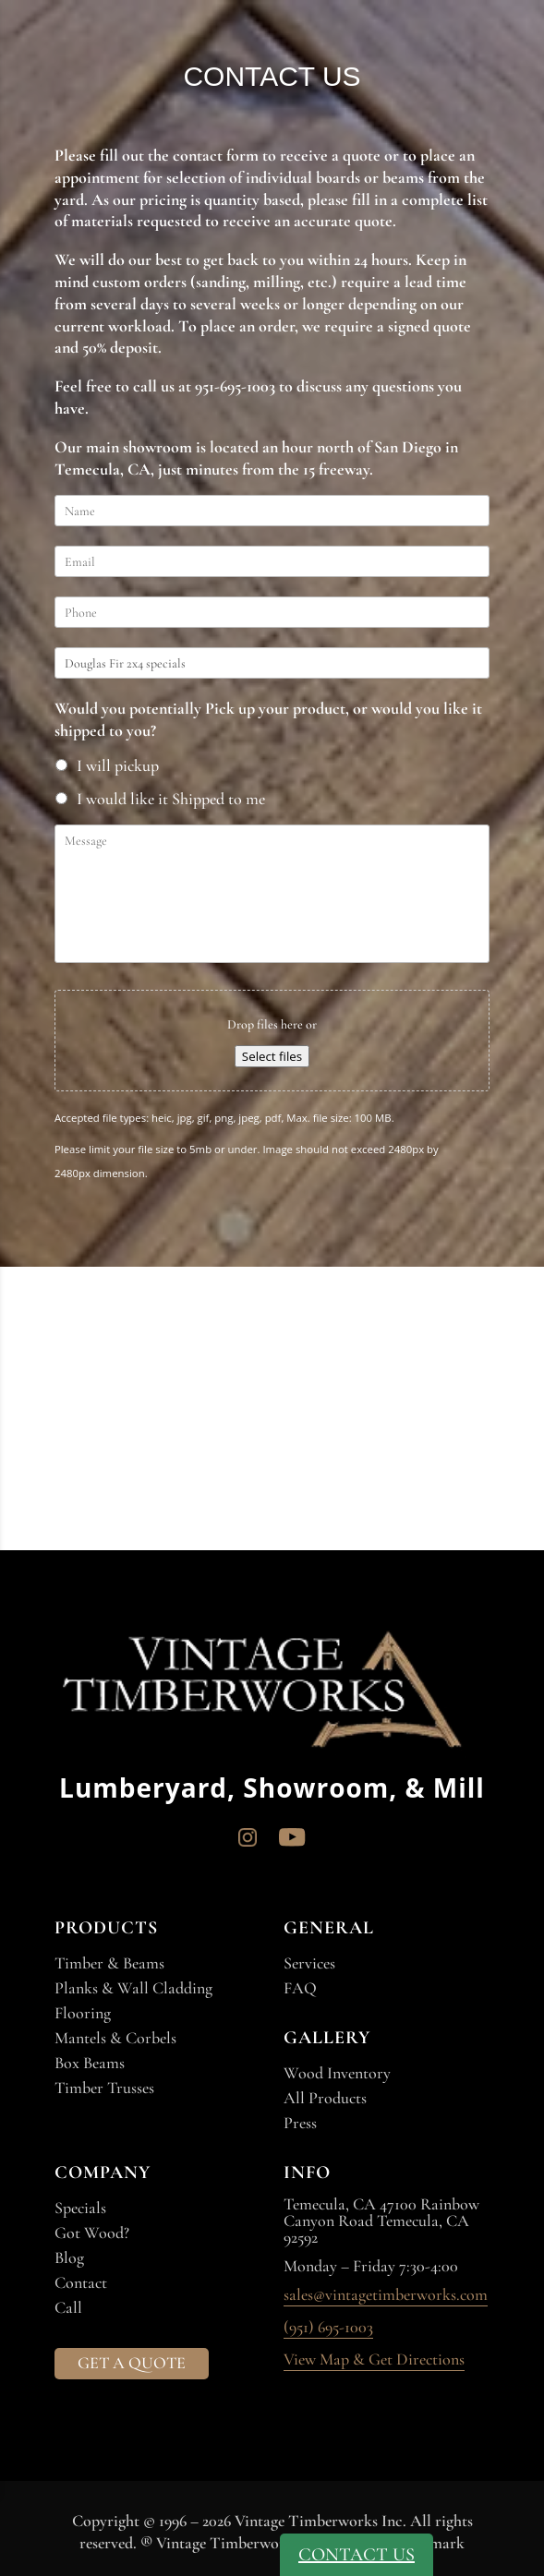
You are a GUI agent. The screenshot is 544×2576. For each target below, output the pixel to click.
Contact (80, 2282)
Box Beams (89, 2062)
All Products (325, 2098)
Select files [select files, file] (272, 1056)
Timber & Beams (109, 1963)
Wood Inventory (337, 2073)
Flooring (82, 2013)
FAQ (300, 1988)
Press (300, 2123)
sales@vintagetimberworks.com (386, 2295)
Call (68, 2307)
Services (309, 1963)
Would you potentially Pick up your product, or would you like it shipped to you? (268, 719)
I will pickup (118, 765)
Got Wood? (91, 2232)
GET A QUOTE (132, 2363)
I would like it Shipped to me (171, 798)
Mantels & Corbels (115, 2038)
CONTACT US (356, 2555)
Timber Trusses (104, 2087)
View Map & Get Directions (374, 2360)
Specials (80, 2207)
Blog (69, 2257)
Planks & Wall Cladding (133, 1988)
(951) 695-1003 (328, 2327)
